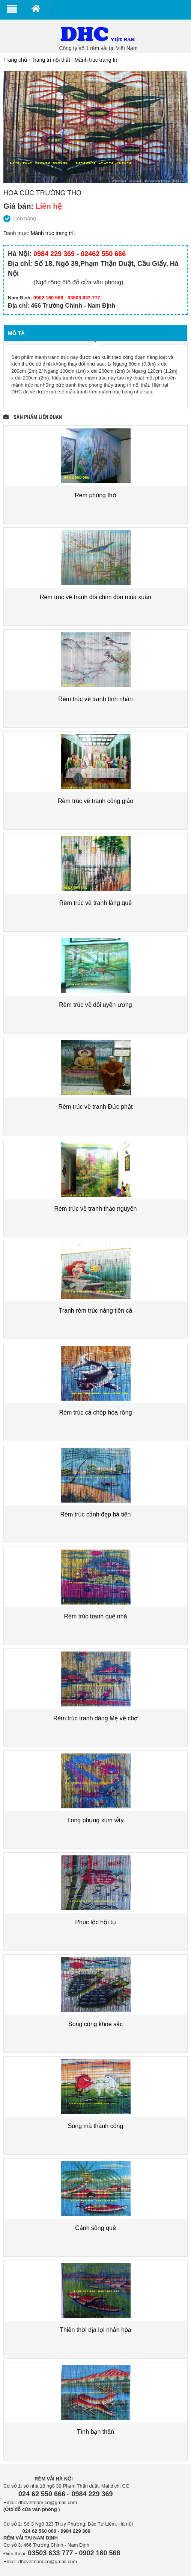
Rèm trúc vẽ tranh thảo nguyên (95, 1208)
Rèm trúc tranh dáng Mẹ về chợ (95, 1718)
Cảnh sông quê (95, 2228)
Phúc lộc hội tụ (95, 1922)
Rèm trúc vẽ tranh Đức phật (96, 1107)
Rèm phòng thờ (95, 495)
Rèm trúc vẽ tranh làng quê (95, 903)
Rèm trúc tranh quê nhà (95, 1616)
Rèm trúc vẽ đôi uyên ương (95, 1005)
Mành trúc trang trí (95, 60)
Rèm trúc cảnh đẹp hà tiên (95, 1514)
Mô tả (16, 333)
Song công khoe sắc (95, 2024)
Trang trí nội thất (51, 60)
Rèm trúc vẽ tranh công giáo (95, 801)
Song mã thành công (95, 2126)
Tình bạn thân (95, 2432)
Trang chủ (15, 60)
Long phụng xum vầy (96, 1820)
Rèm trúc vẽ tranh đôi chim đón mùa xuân (95, 597)
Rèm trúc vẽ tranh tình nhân (95, 699)
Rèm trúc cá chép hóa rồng (95, 1412)
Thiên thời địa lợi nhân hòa (95, 2330)
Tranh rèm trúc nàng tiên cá (95, 1310)
